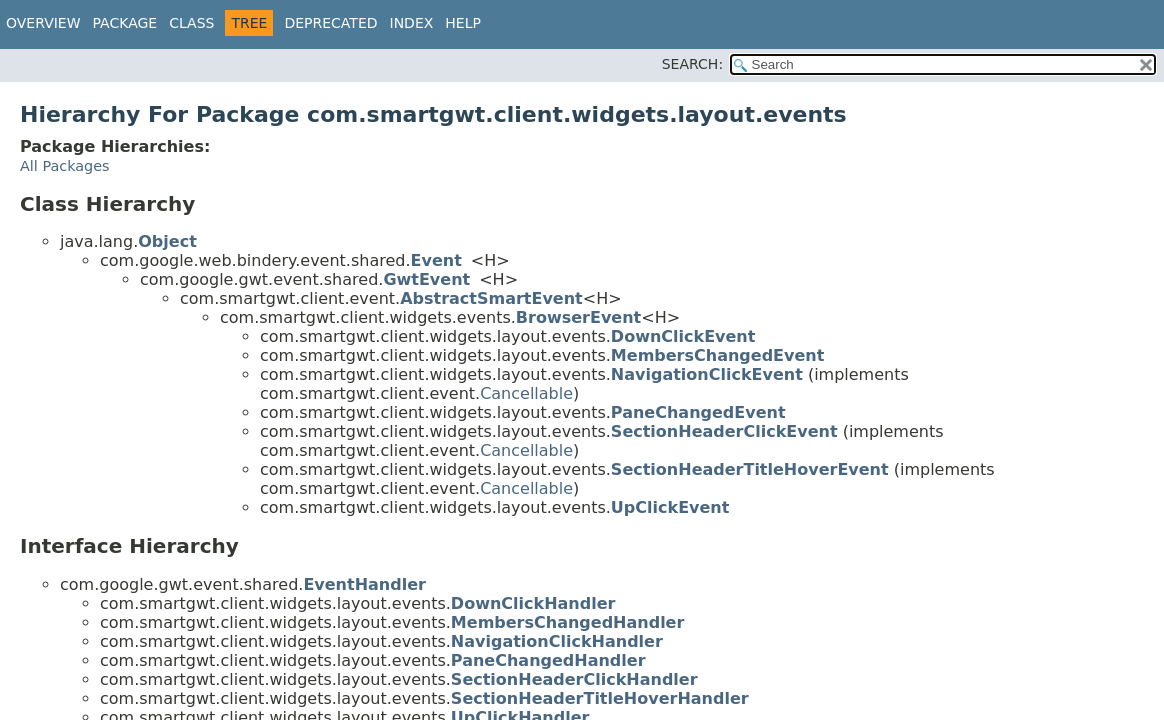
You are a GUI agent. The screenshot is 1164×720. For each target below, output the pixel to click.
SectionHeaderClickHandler (574, 679)
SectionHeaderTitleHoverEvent (750, 469)
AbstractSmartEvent (491, 298)
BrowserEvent (578, 317)
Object (167, 241)
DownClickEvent (683, 336)
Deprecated (330, 23)
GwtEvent (426, 279)
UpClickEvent (670, 507)
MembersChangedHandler (568, 622)
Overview (43, 23)
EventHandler (364, 584)
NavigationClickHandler (557, 641)
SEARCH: (692, 64)
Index (412, 23)
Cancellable (526, 393)
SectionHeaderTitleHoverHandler (600, 698)
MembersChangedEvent (718, 355)
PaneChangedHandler (548, 660)
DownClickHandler (533, 603)
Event (436, 260)
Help (463, 23)
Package (125, 23)
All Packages (65, 166)
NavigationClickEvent (707, 374)
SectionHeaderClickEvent (724, 431)
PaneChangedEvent (698, 412)
